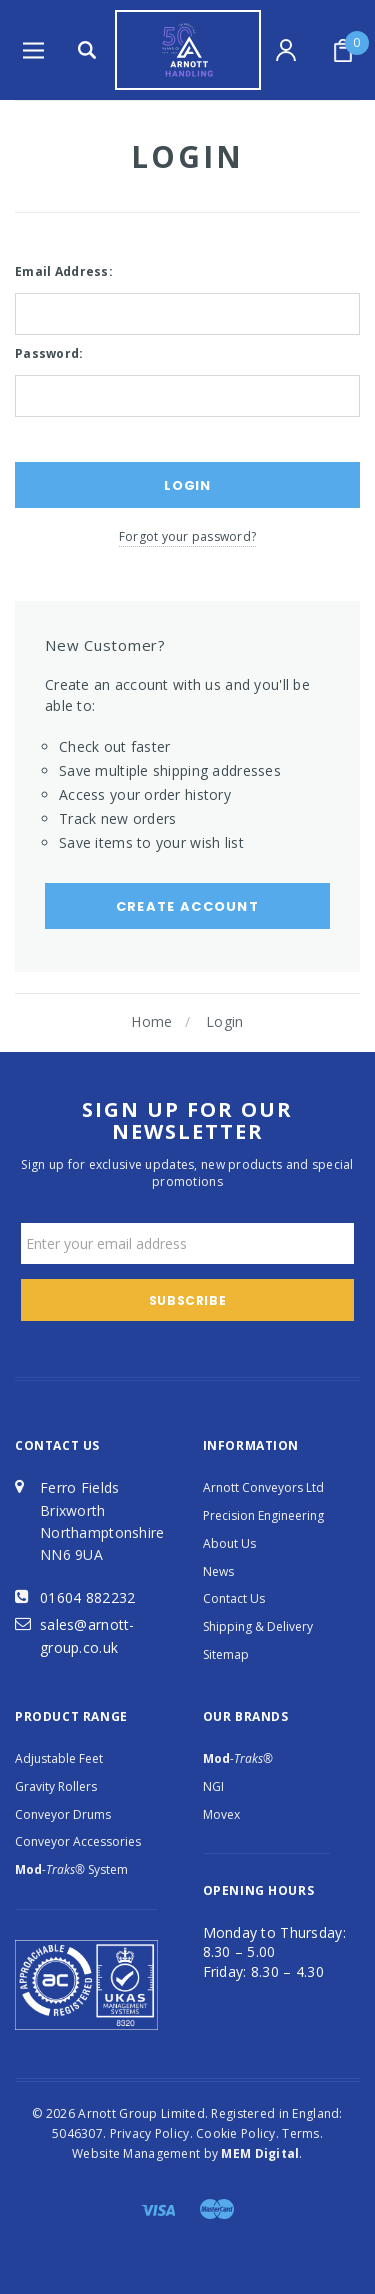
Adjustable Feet (59, 1758)
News (218, 1571)
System (71, 1869)
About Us (229, 1543)
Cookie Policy (236, 2133)
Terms (300, 2133)
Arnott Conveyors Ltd (263, 1487)
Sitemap (226, 1654)
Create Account (187, 906)
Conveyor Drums (63, 1814)
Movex (221, 1814)
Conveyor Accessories (78, 1841)
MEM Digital (260, 2153)
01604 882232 (87, 1597)
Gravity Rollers (56, 1786)
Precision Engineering (263, 1515)
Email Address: (64, 271)
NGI (213, 1786)
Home (151, 1021)
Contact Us (234, 1598)
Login (224, 1021)
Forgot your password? (187, 537)
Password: (49, 353)
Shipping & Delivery (258, 1626)
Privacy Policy (150, 2133)
